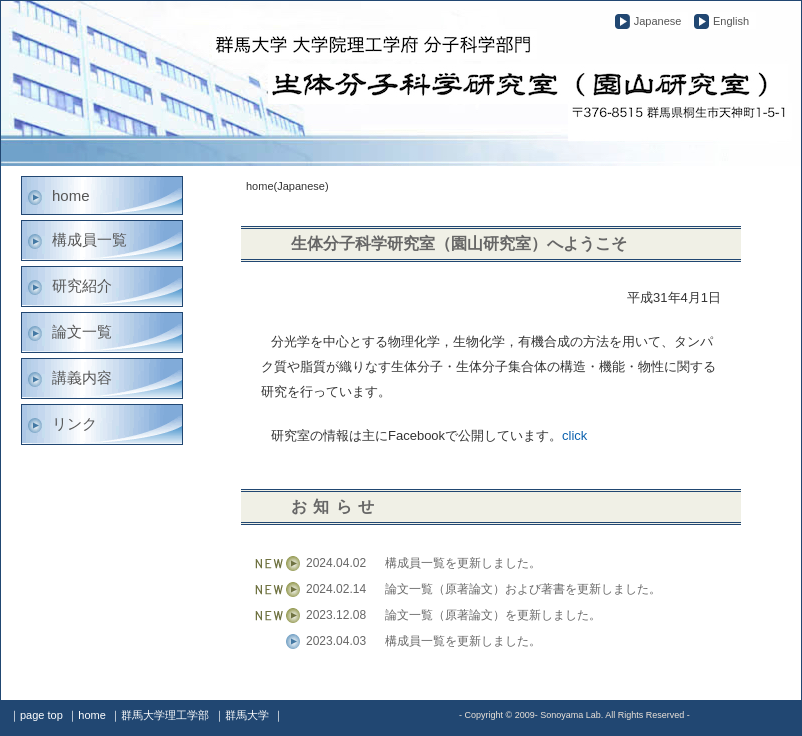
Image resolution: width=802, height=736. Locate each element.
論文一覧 (82, 331)
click (574, 435)
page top (41, 715)
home (71, 195)
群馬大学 (247, 715)
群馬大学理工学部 (165, 715)
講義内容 (82, 377)
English (731, 21)
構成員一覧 (89, 239)
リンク (74, 423)
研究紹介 (82, 285)
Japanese (658, 21)
